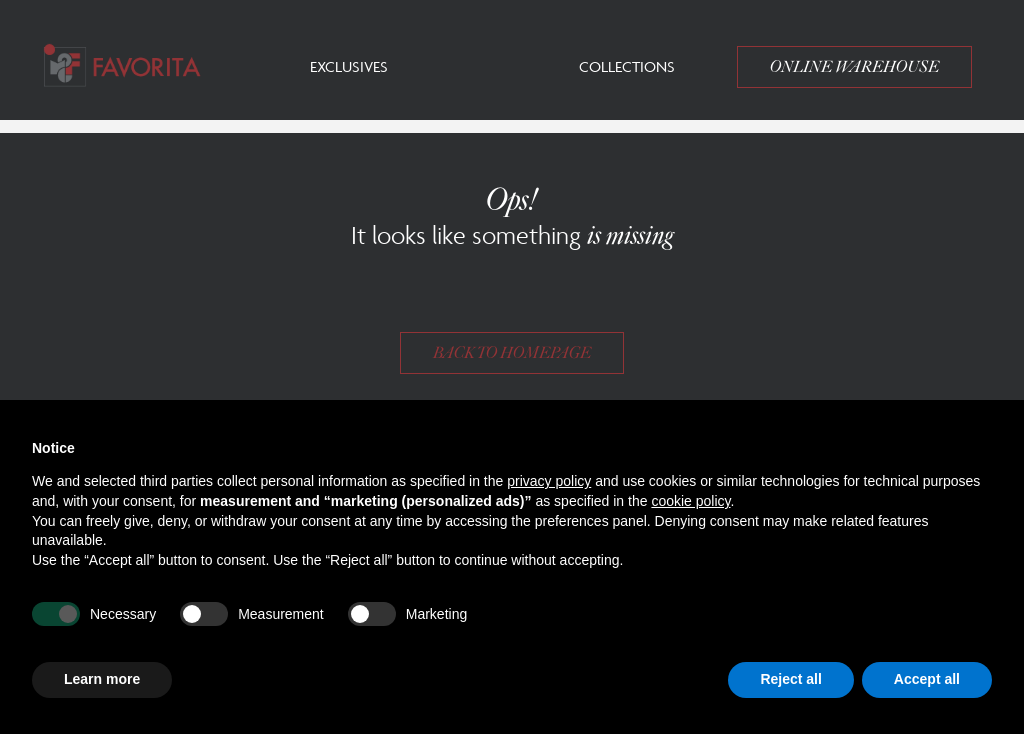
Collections (627, 66)
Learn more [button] (102, 679)
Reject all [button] (790, 679)
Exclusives (349, 66)
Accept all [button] (927, 679)
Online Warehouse (854, 67)
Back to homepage (512, 353)
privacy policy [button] (549, 481)
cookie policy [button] (690, 501)
